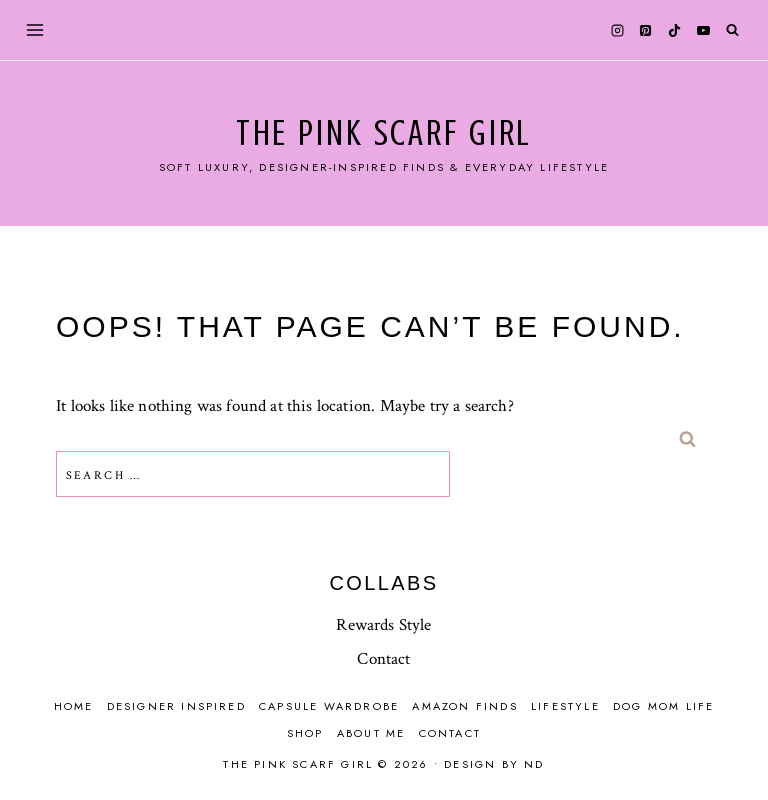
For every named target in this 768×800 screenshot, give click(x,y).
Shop (305, 733)
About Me (371, 733)
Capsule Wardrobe (329, 706)
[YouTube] (703, 30)
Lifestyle (565, 706)
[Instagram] (617, 30)
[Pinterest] (646, 30)
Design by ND (494, 764)
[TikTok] (675, 30)
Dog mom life (663, 706)
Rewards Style (383, 625)
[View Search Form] (732, 30)
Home (74, 706)
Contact (383, 659)
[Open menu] (35, 29)
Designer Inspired (176, 706)
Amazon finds (464, 706)
